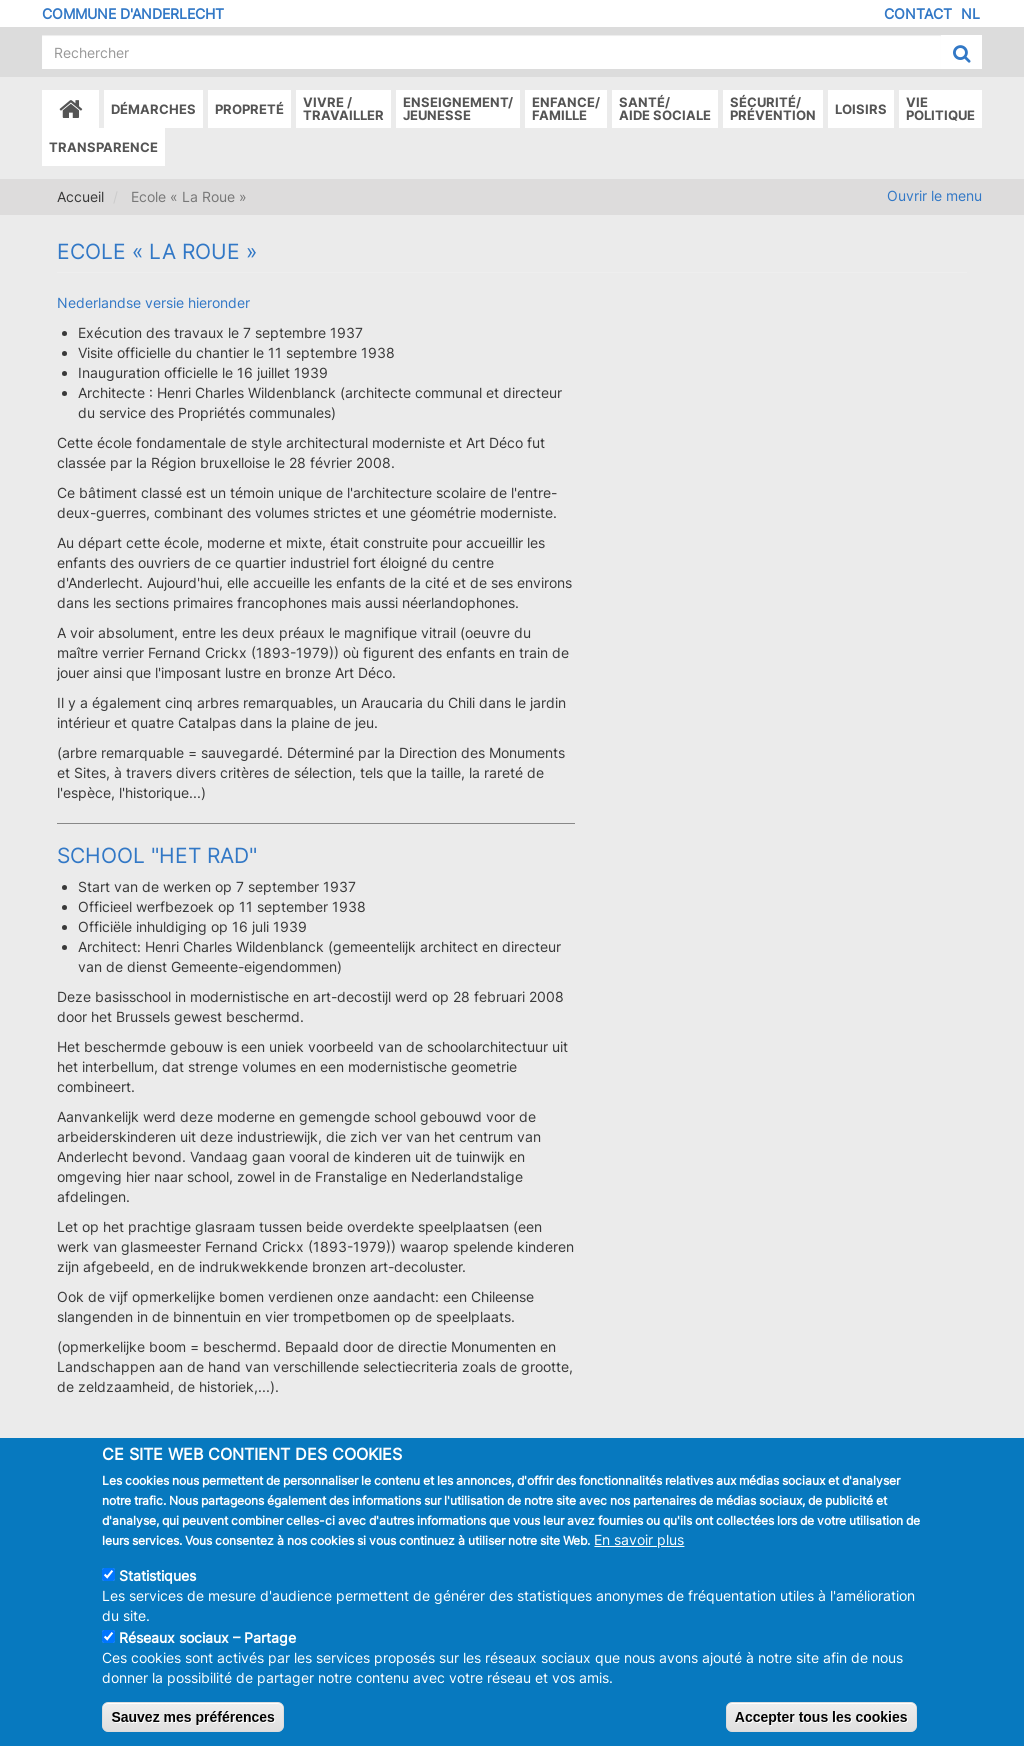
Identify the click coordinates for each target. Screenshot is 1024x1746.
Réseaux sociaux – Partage (207, 1655)
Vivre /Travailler (343, 108)
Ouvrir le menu (934, 195)
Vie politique (940, 108)
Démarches (153, 109)
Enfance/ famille (566, 108)
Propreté (249, 109)
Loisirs (861, 109)
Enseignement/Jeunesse (458, 108)
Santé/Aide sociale (665, 108)
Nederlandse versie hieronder (153, 302)
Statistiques (157, 1593)
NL (970, 13)
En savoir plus (639, 1557)
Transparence (103, 147)
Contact (918, 13)
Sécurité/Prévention (773, 108)
